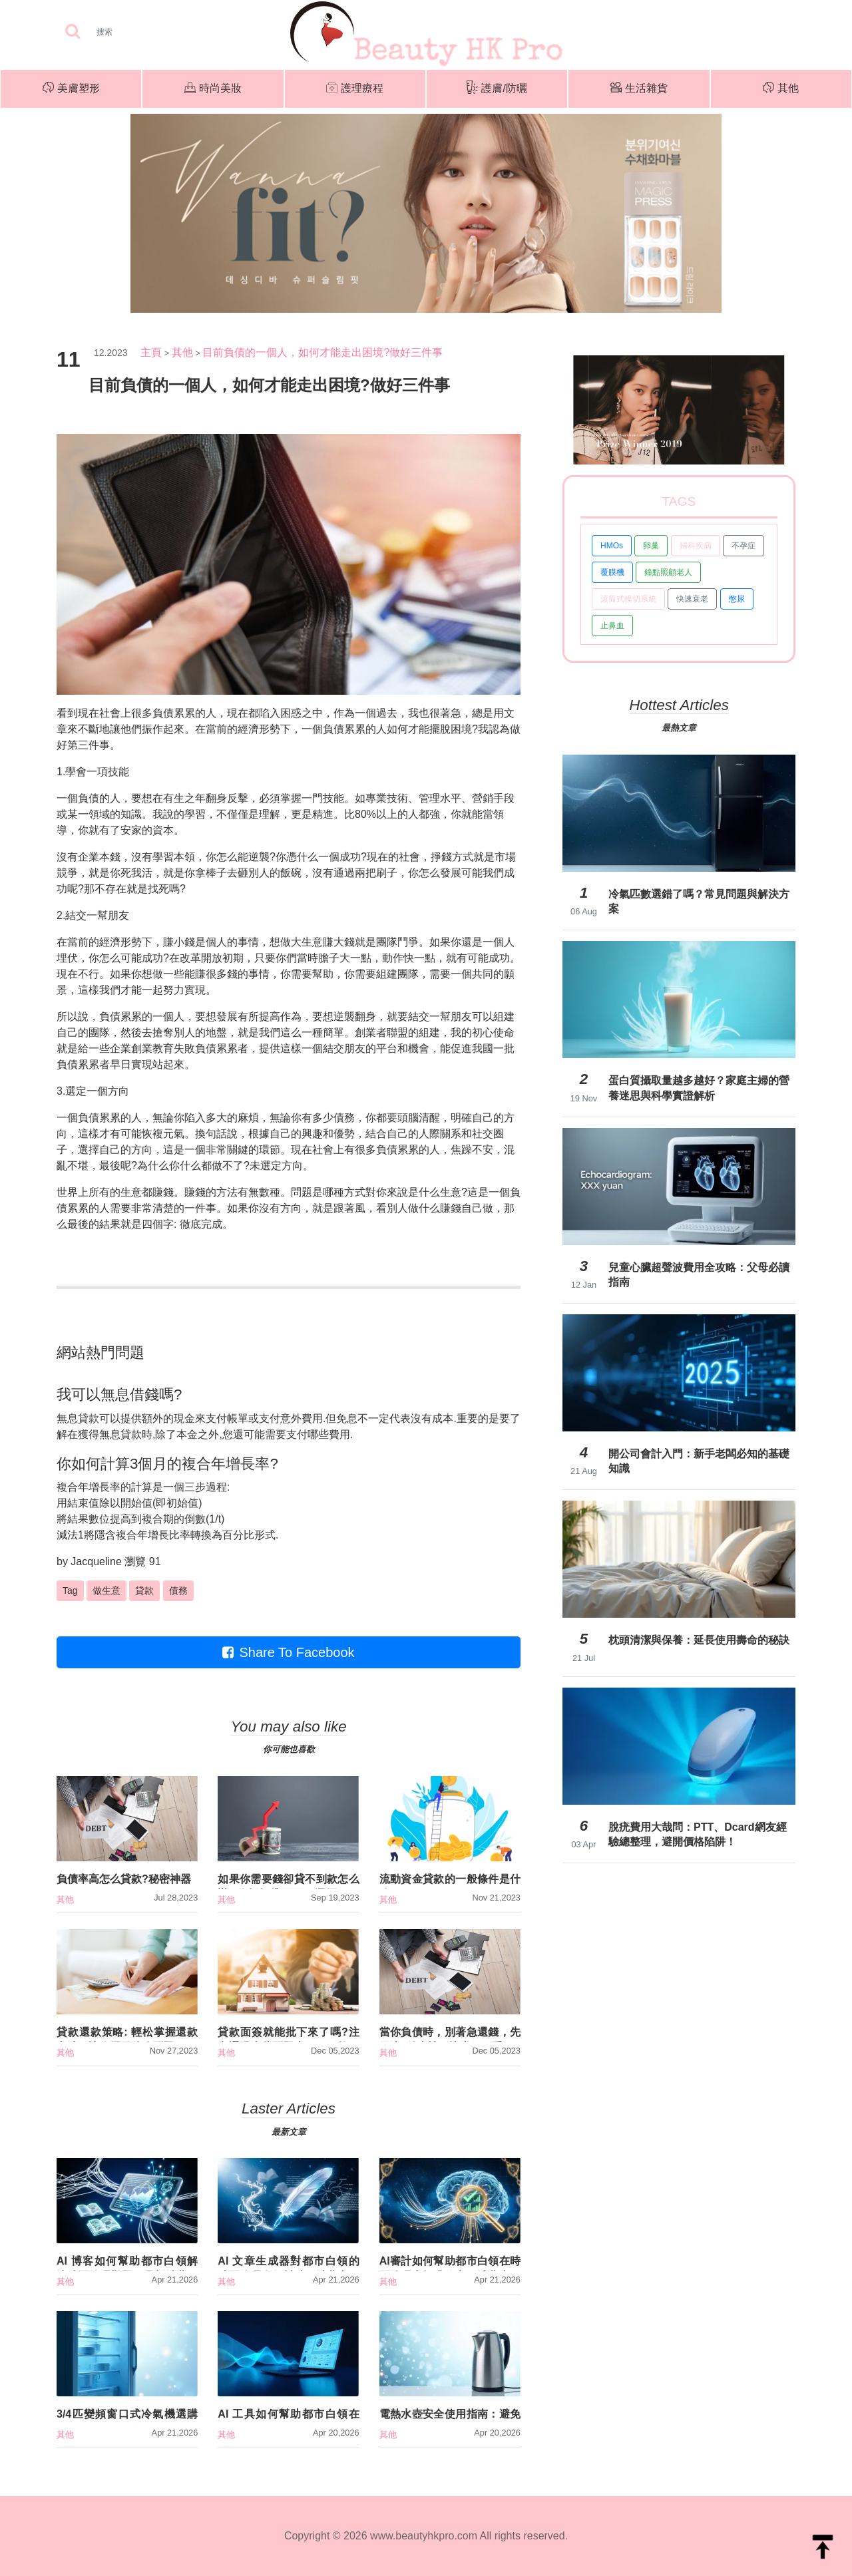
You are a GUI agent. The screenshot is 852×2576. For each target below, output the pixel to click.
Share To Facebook (288, 1652)
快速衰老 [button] (692, 599)
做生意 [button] (106, 1590)
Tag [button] (70, 1590)
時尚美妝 (213, 89)
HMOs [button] (611, 545)
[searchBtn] (73, 32)
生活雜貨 (639, 89)
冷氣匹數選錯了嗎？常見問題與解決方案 (698, 901)
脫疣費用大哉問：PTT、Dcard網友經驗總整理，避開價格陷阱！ (697, 1834)
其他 (781, 89)
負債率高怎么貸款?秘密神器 (124, 1879)
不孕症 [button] (743, 545)
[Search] (146, 32)
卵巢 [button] (651, 545)
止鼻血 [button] (612, 625)
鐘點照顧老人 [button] (668, 572)
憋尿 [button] (737, 599)
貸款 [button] (144, 1590)
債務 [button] (178, 1590)
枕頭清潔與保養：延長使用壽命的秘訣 (698, 1640)
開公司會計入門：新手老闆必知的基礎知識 (698, 1461)
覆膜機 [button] (612, 572)
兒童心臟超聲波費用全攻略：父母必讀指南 (698, 1275)
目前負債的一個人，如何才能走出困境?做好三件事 (322, 352)
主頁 (151, 352)
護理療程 (354, 89)
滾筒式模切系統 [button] (628, 599)
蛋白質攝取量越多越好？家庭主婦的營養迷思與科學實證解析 (698, 1088)
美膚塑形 (71, 89)
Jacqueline (96, 1561)
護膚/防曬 (497, 89)
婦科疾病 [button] (696, 545)
